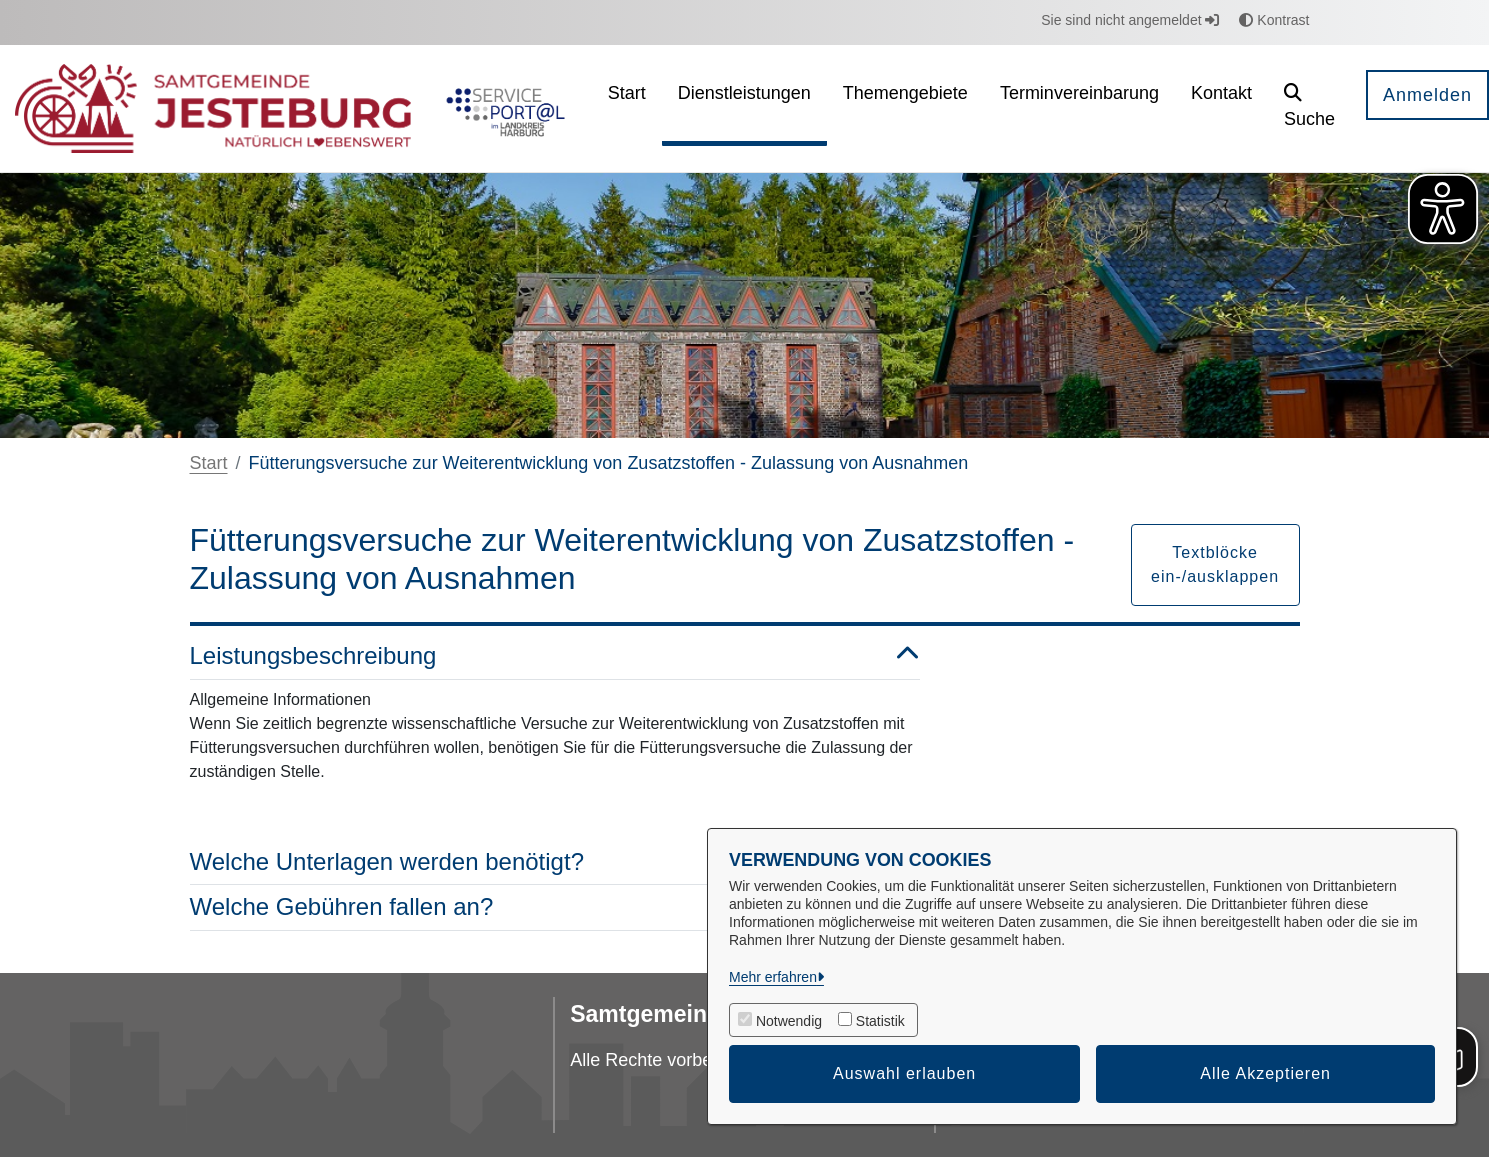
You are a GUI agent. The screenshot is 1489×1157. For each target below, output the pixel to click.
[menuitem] (627, 108)
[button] (1309, 108)
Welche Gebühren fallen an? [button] (555, 907)
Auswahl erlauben (904, 1073)
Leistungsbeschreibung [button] (555, 656)
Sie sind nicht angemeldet (1130, 20)
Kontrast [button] (1274, 20)
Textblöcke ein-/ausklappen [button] (1215, 564)
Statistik (880, 1021)
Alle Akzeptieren (1265, 1073)
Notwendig (789, 1021)
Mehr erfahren (773, 977)
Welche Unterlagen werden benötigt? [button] (555, 862)
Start (209, 463)
